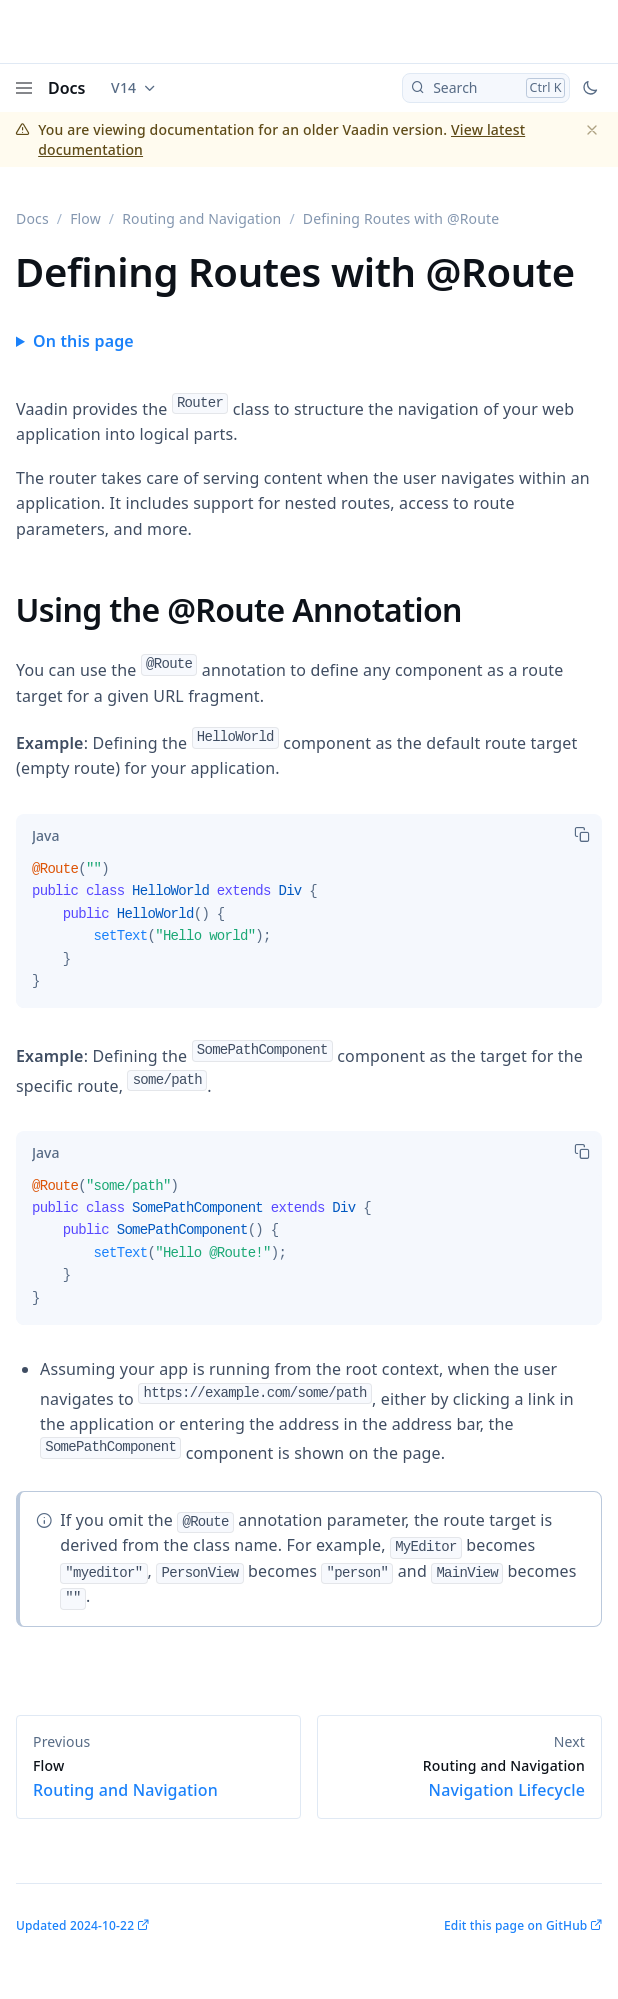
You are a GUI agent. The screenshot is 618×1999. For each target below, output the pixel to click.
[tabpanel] (309, 933)
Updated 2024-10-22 (75, 1925)
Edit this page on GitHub (515, 1925)
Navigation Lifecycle (459, 1779)
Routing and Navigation (201, 218)
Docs (67, 88)
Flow (85, 218)
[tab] (45, 836)
